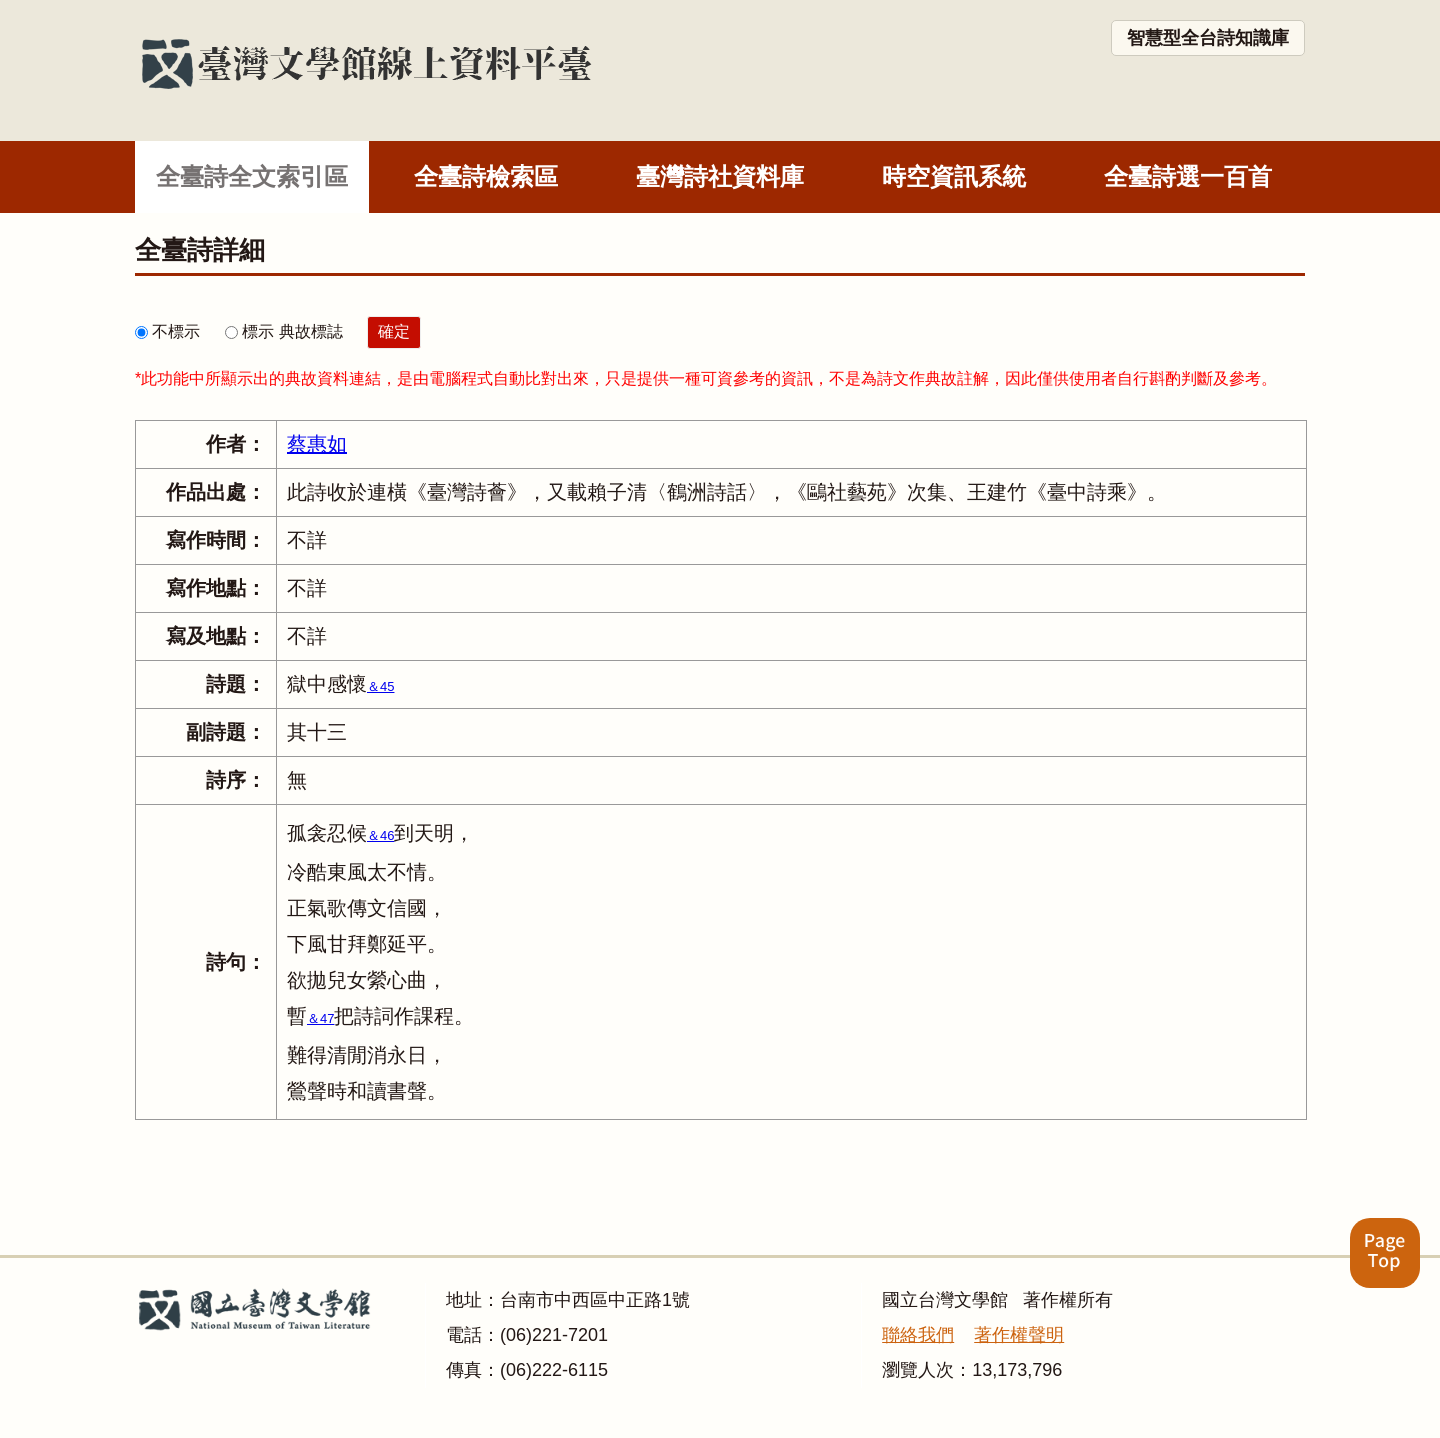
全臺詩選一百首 (1188, 176)
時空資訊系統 (954, 176)
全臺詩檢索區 (486, 176)
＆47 (320, 1018)
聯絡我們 (918, 1335)
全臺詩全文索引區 (252, 176)
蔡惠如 (317, 444)
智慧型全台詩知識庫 (1208, 38)
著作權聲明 (1019, 1335)
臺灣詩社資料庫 (720, 176)
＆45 (380, 686)
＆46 (380, 835)
